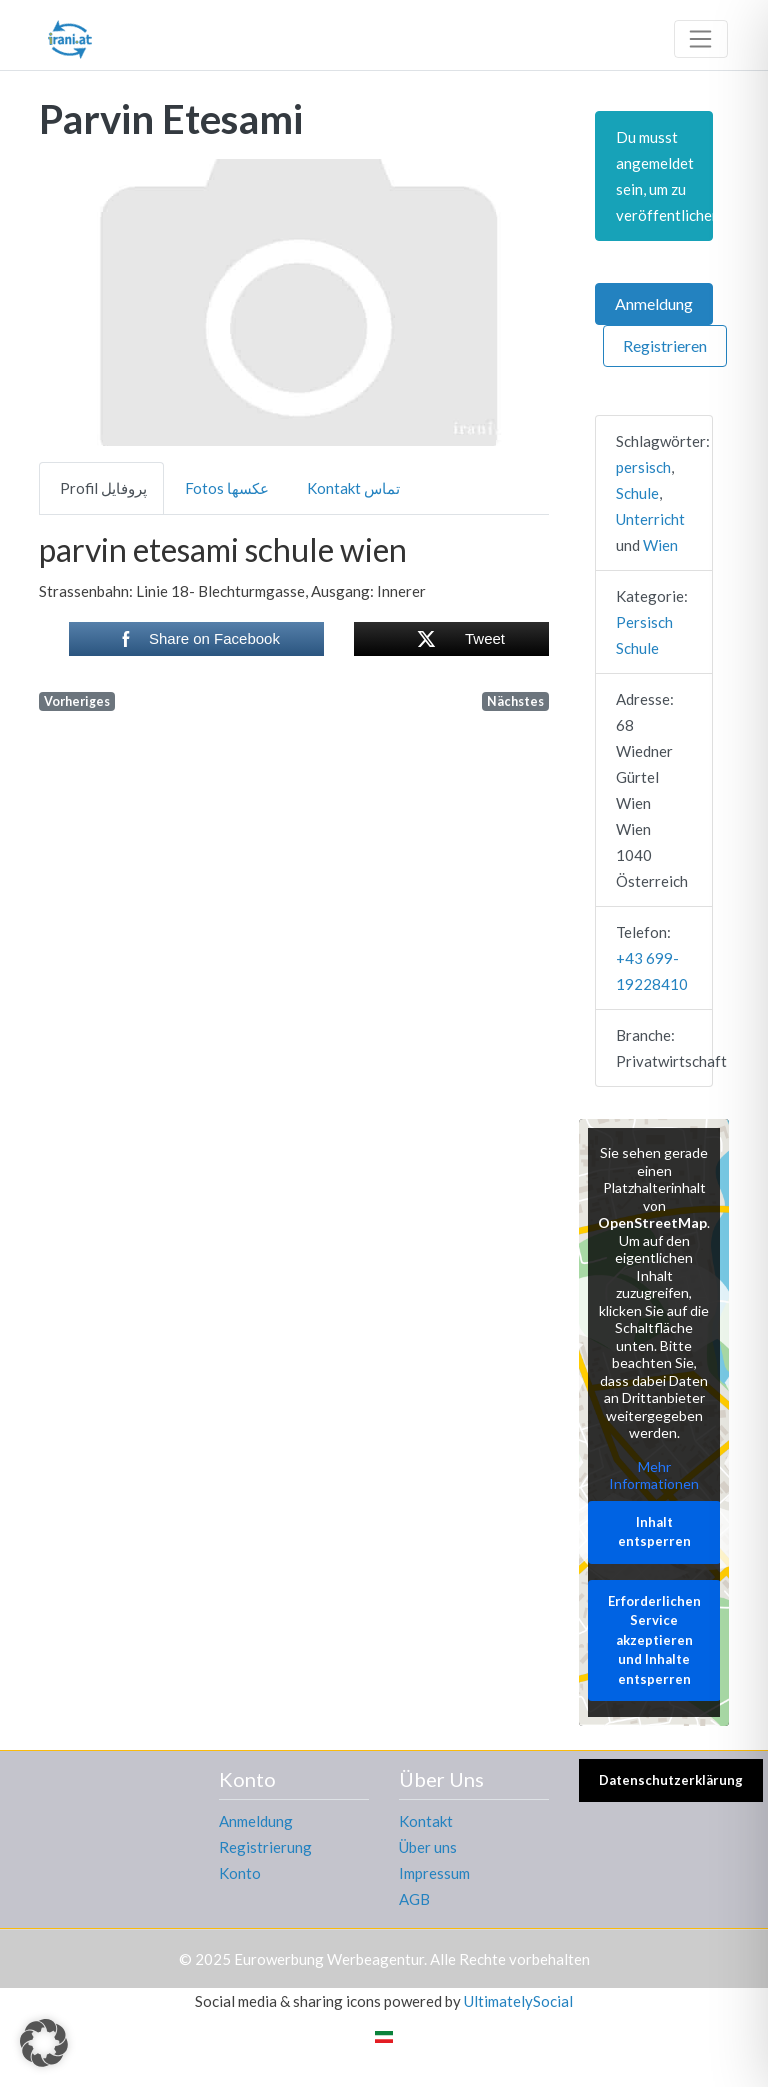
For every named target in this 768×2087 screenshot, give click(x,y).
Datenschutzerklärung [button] (671, 1780)
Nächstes (515, 701)
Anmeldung (654, 303)
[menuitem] (384, 2036)
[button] (77, 302)
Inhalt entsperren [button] (654, 1531)
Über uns (428, 1847)
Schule (637, 493)
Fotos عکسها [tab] (227, 488)
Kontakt (426, 1821)
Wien (660, 545)
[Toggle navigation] (701, 39)
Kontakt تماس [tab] (353, 488)
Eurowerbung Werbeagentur (329, 1959)
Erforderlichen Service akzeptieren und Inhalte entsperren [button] (654, 1639)
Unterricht (650, 519)
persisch (643, 467)
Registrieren (665, 345)
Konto (240, 1873)
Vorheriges (77, 701)
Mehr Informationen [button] (654, 1474)
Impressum (434, 1873)
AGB (414, 1899)
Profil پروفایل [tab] (103, 488)
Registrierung (265, 1847)
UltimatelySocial (518, 2001)
